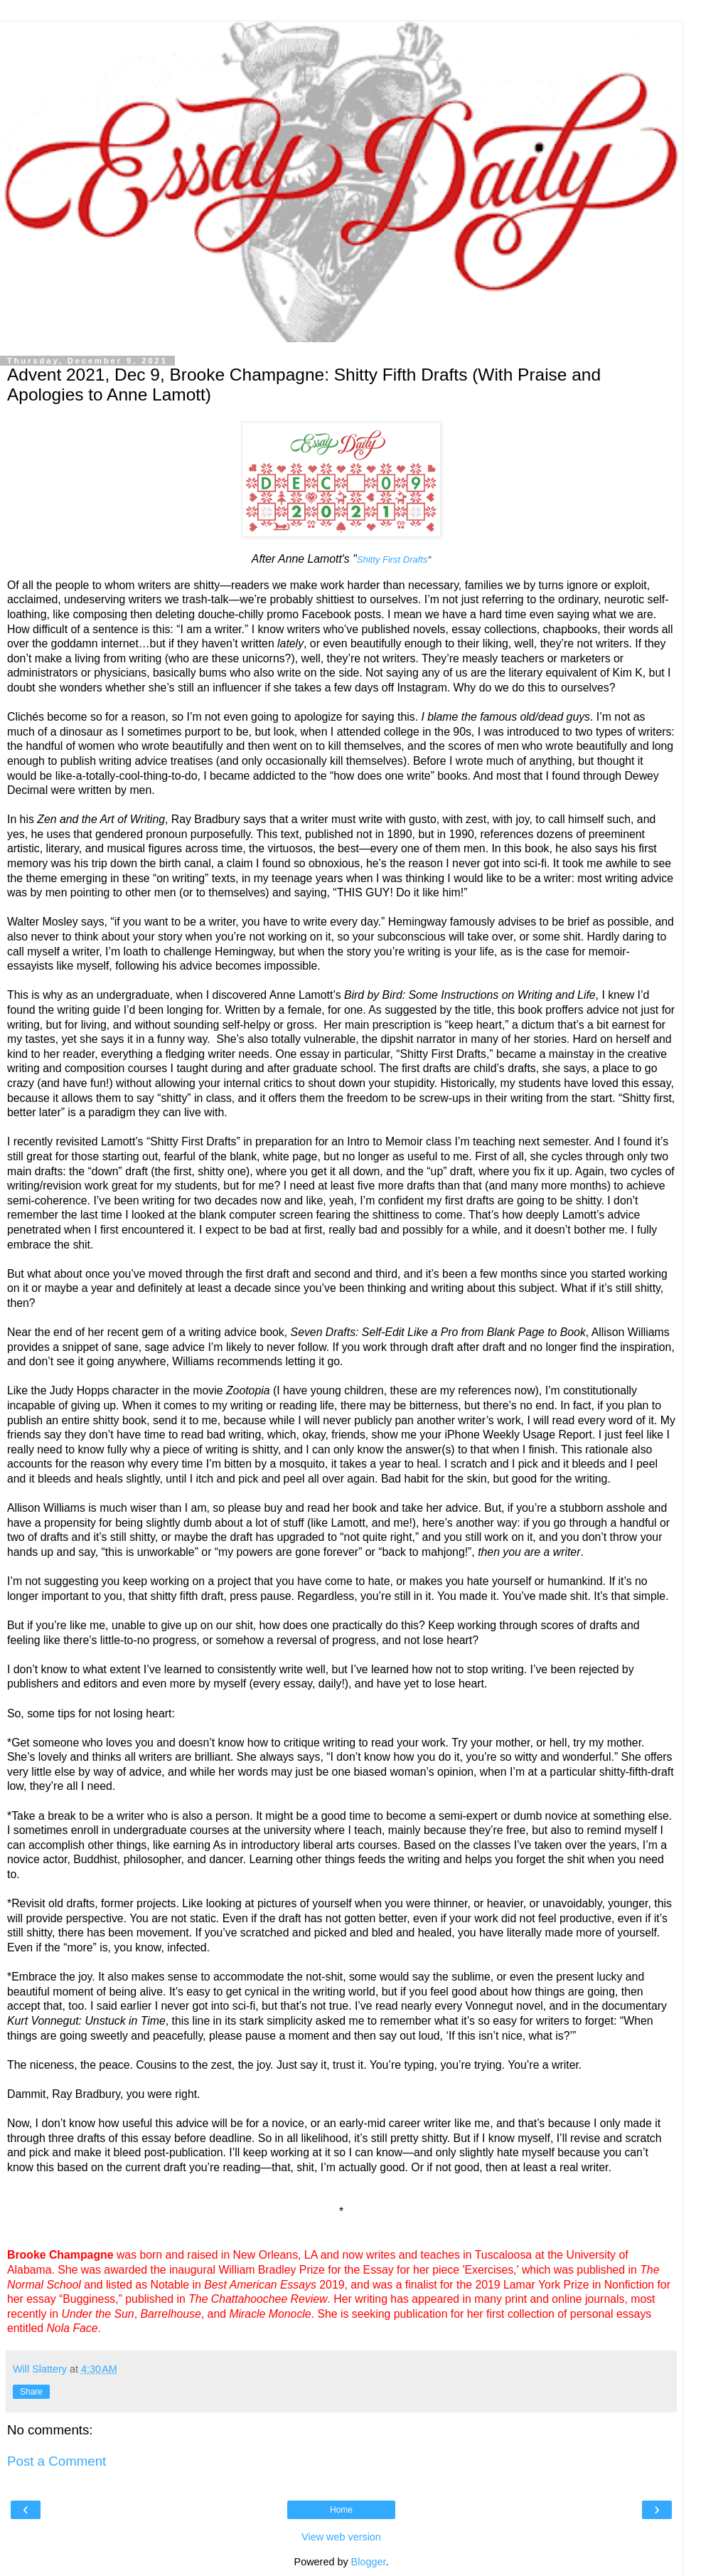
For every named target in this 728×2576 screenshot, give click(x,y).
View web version (341, 2537)
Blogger (368, 2561)
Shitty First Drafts (392, 559)
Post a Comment (56, 2461)
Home (341, 2510)
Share (31, 2392)
